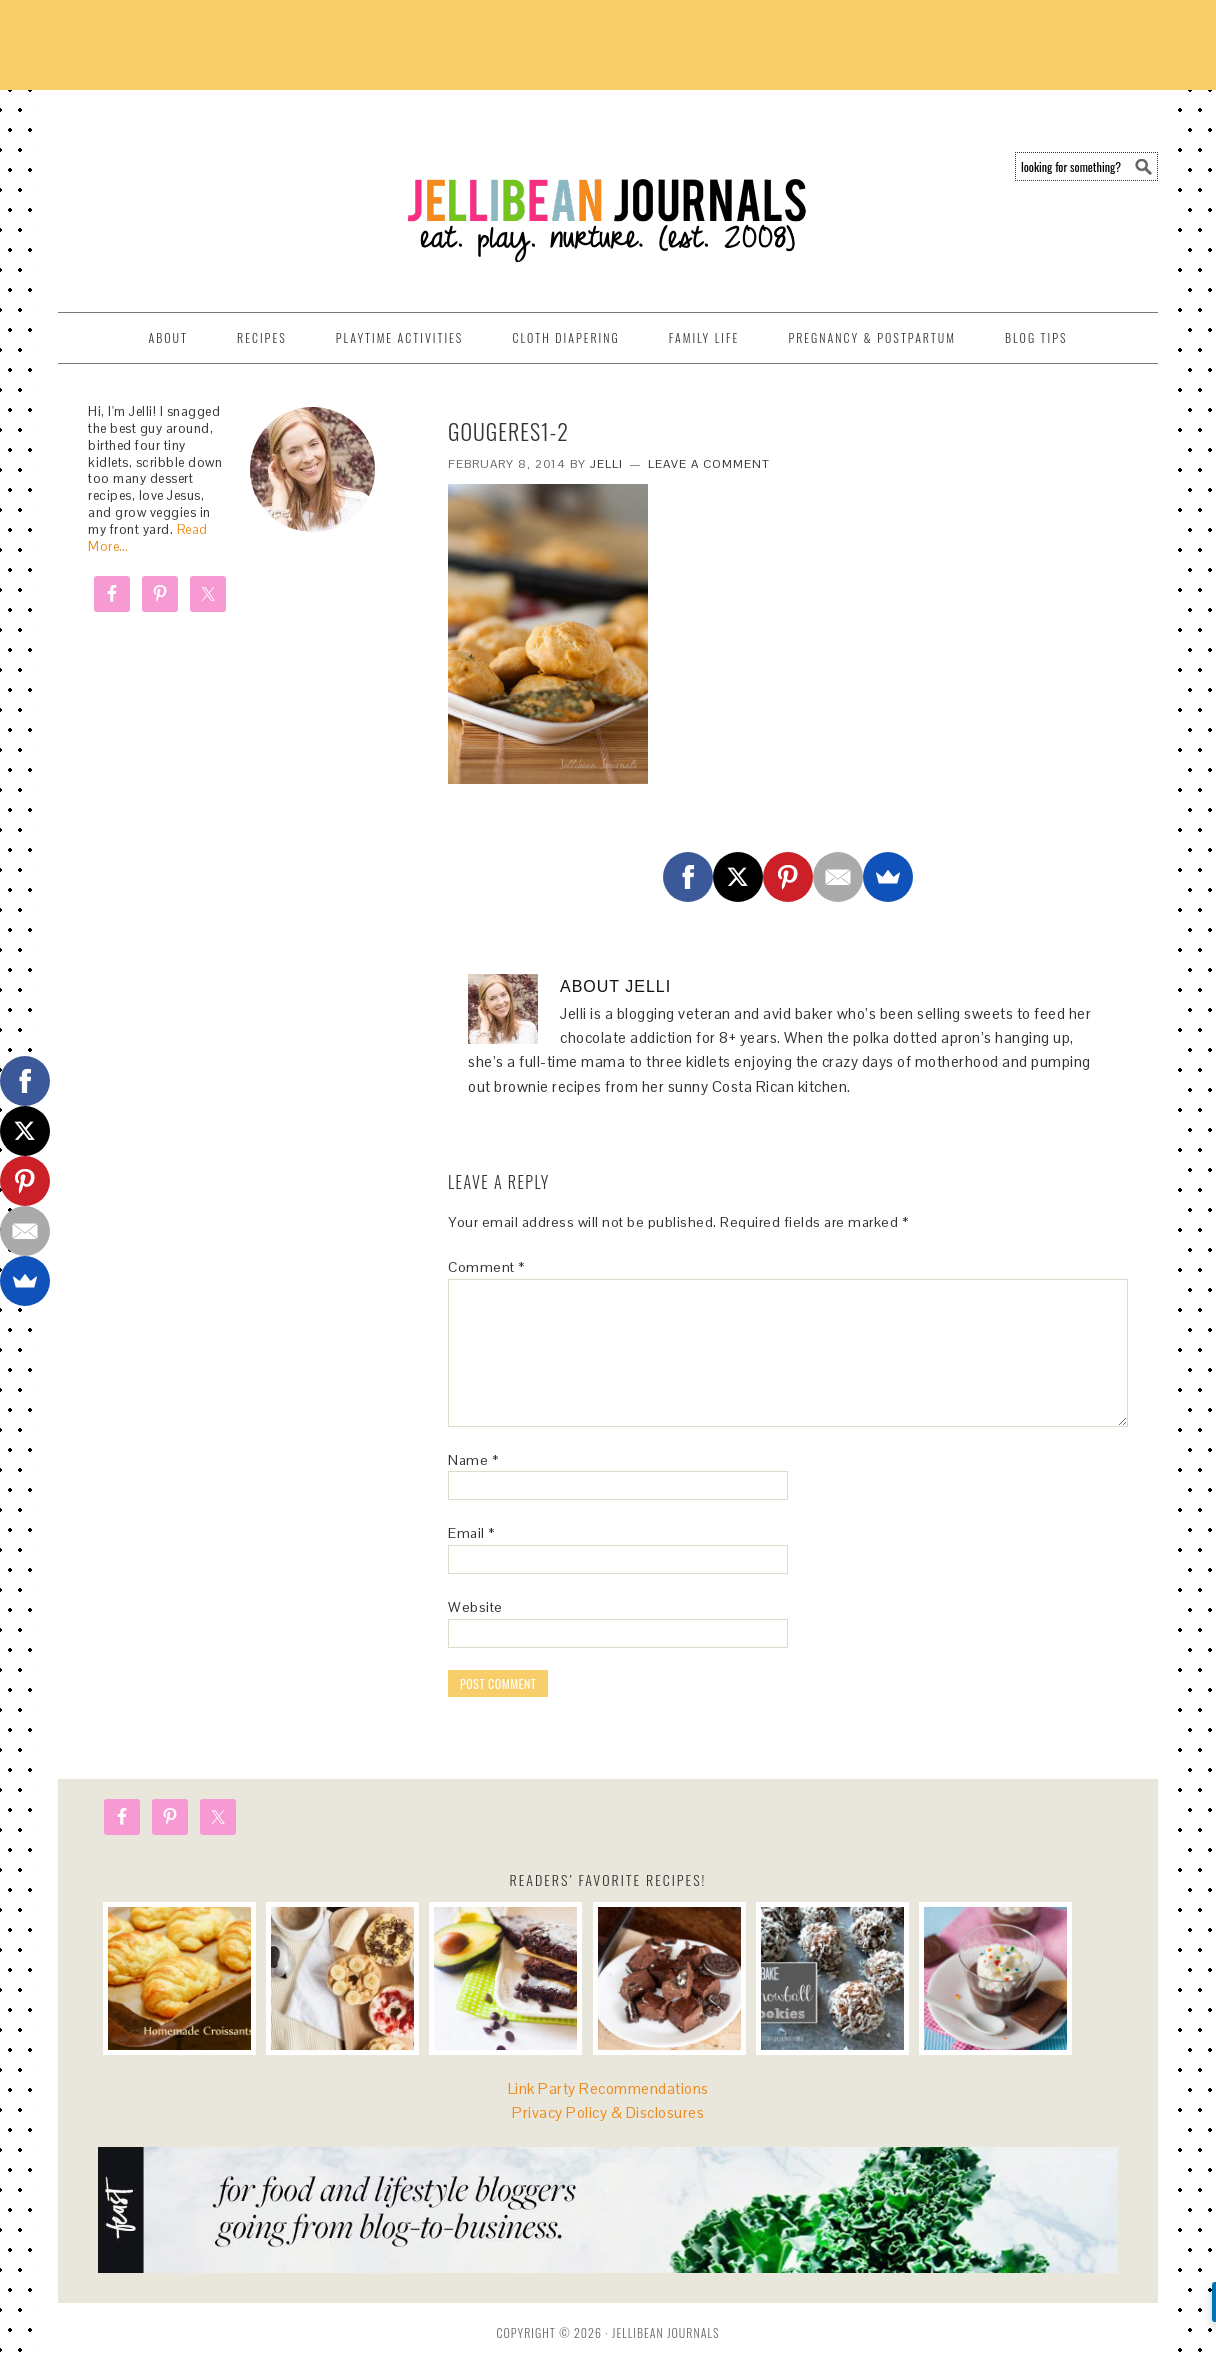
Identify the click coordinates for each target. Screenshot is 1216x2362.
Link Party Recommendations (608, 2088)
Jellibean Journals (238, 192)
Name (473, 1460)
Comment (486, 1267)
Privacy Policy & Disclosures (608, 2112)
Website (475, 1607)
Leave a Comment (709, 464)
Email (471, 1533)
